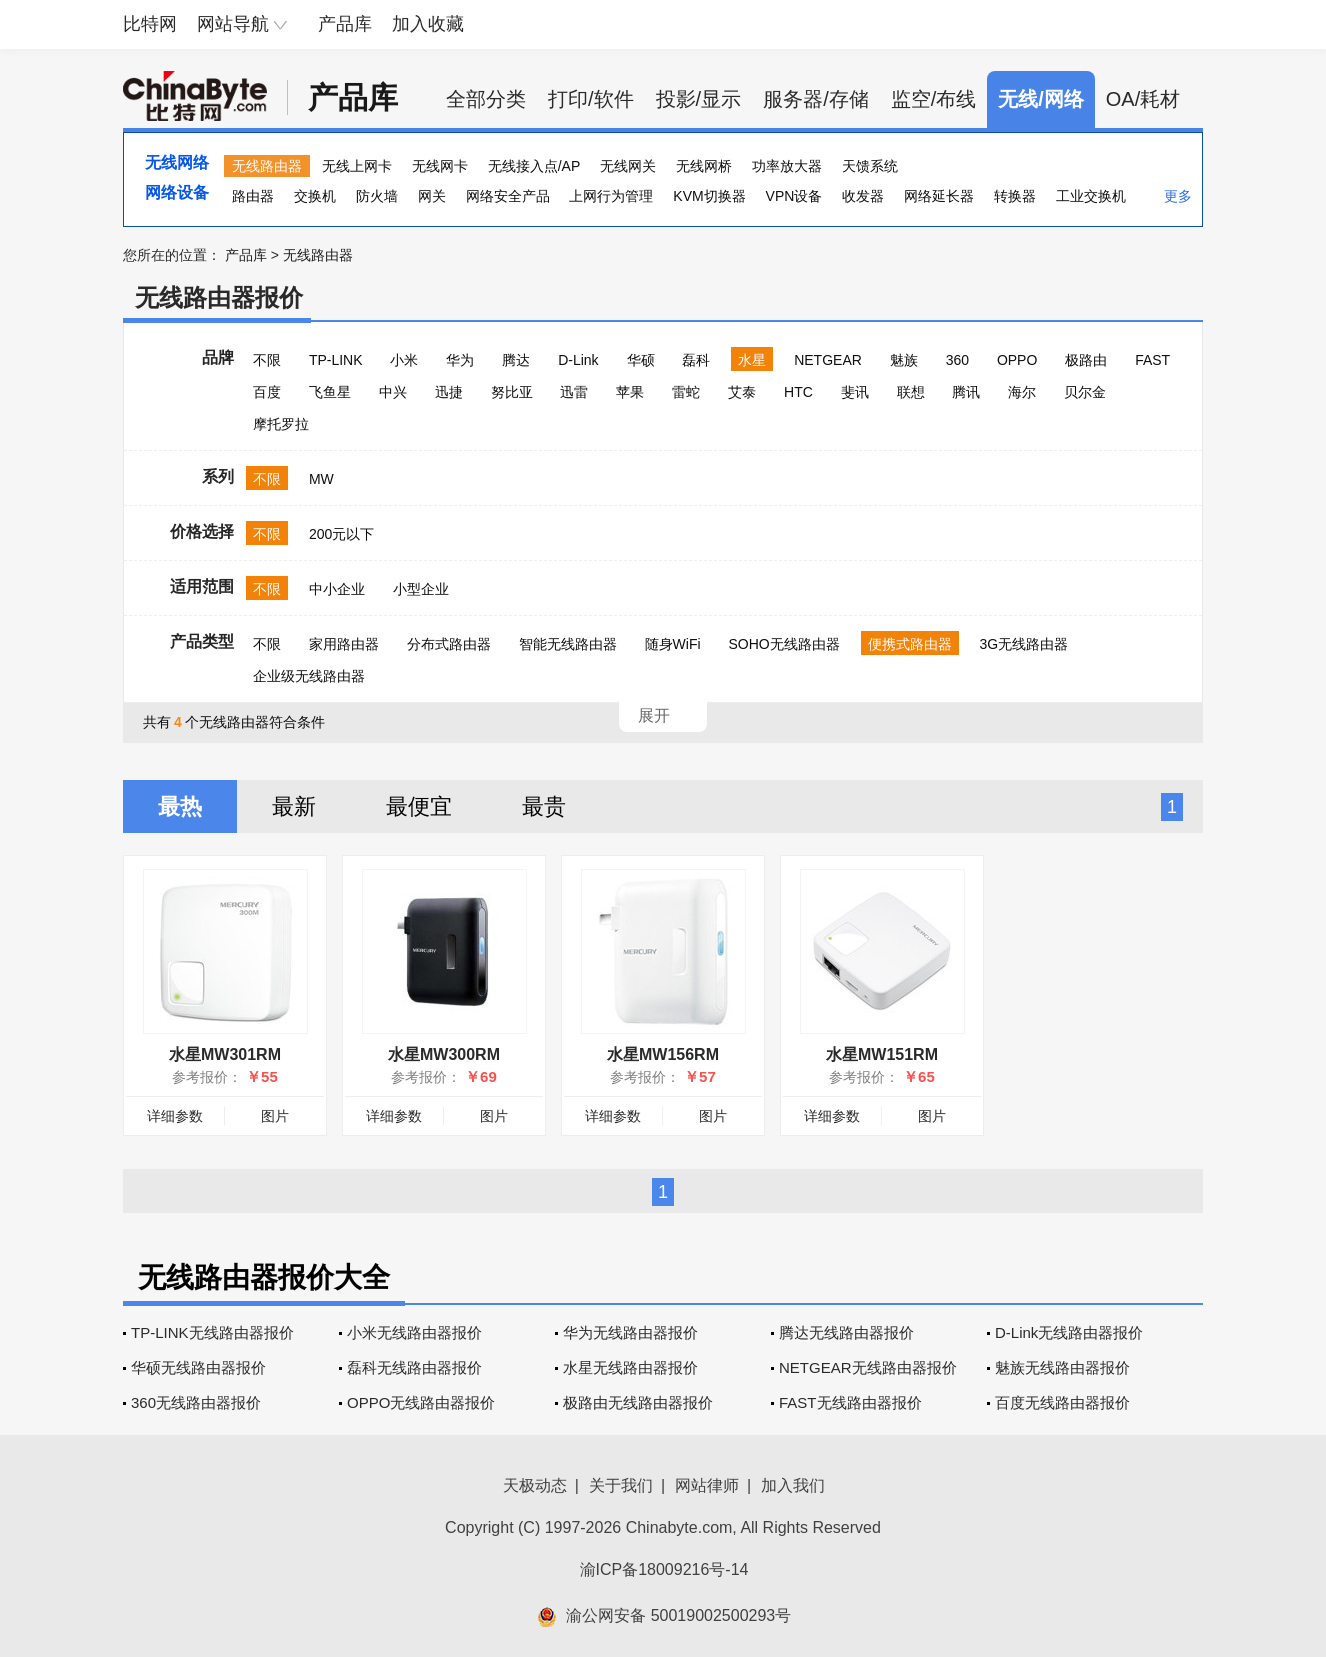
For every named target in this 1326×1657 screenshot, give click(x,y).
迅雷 (574, 392)
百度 (267, 392)
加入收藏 (428, 24)
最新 (294, 806)
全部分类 (486, 99)
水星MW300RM (444, 1054)
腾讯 (966, 392)
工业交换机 (1091, 196)
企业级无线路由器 (309, 676)
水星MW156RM (663, 1054)
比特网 (150, 24)
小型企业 (421, 589)
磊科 (696, 360)
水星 (752, 360)
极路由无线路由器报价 (638, 1402)
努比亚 (512, 392)
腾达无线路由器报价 (846, 1332)
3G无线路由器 (1023, 644)
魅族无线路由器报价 (1062, 1367)
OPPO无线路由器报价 (421, 1402)
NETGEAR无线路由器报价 (868, 1367)
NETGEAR (828, 360)
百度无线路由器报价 (1062, 1402)
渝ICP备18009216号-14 (664, 1569)
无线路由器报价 (219, 297)
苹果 (630, 392)
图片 (275, 1116)
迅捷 (449, 392)
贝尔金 (1085, 392)
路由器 (253, 196)
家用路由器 (344, 644)
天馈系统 (870, 166)
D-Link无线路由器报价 (1069, 1332)
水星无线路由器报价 (630, 1367)
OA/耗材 (1143, 99)
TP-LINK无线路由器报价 (212, 1332)
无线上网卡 (357, 166)
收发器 (863, 196)
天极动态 (535, 1485)
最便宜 (419, 806)
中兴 (393, 392)
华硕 (641, 360)
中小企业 (337, 589)
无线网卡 (440, 166)
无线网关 (628, 166)
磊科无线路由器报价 (414, 1367)
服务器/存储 (816, 99)
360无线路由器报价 (196, 1402)
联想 (911, 392)
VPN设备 (794, 196)
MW (321, 479)
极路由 (1086, 360)
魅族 (904, 360)
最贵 (544, 806)
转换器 (1015, 196)
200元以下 (341, 534)
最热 (180, 806)
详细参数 (175, 1116)
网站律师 (707, 1485)
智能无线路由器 (568, 644)
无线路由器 (267, 166)
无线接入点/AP (534, 166)
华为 (460, 360)
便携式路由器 (910, 644)
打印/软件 (591, 99)
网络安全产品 (508, 196)
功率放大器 (787, 166)
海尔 (1022, 392)
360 (957, 360)
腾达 (516, 360)
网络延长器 (939, 196)
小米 (404, 360)
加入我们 (793, 1485)
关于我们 (621, 1485)
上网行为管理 (611, 196)
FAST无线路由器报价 (850, 1402)
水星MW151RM (882, 1054)
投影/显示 (699, 99)
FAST (1152, 360)
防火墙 (377, 196)
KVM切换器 (709, 196)
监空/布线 (934, 99)
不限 (267, 360)
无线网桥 (704, 166)
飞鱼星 (330, 392)
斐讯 (855, 392)
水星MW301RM (225, 1054)
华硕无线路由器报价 (198, 1367)
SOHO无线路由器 (783, 644)
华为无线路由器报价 (630, 1332)
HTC (798, 392)
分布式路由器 (449, 644)
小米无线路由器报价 (414, 1332)
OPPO (1017, 360)
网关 (432, 196)
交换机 (315, 196)
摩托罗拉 (281, 424)
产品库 (345, 24)
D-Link (578, 360)
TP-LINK (336, 360)
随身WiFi (673, 644)
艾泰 (742, 392)
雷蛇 (686, 392)
